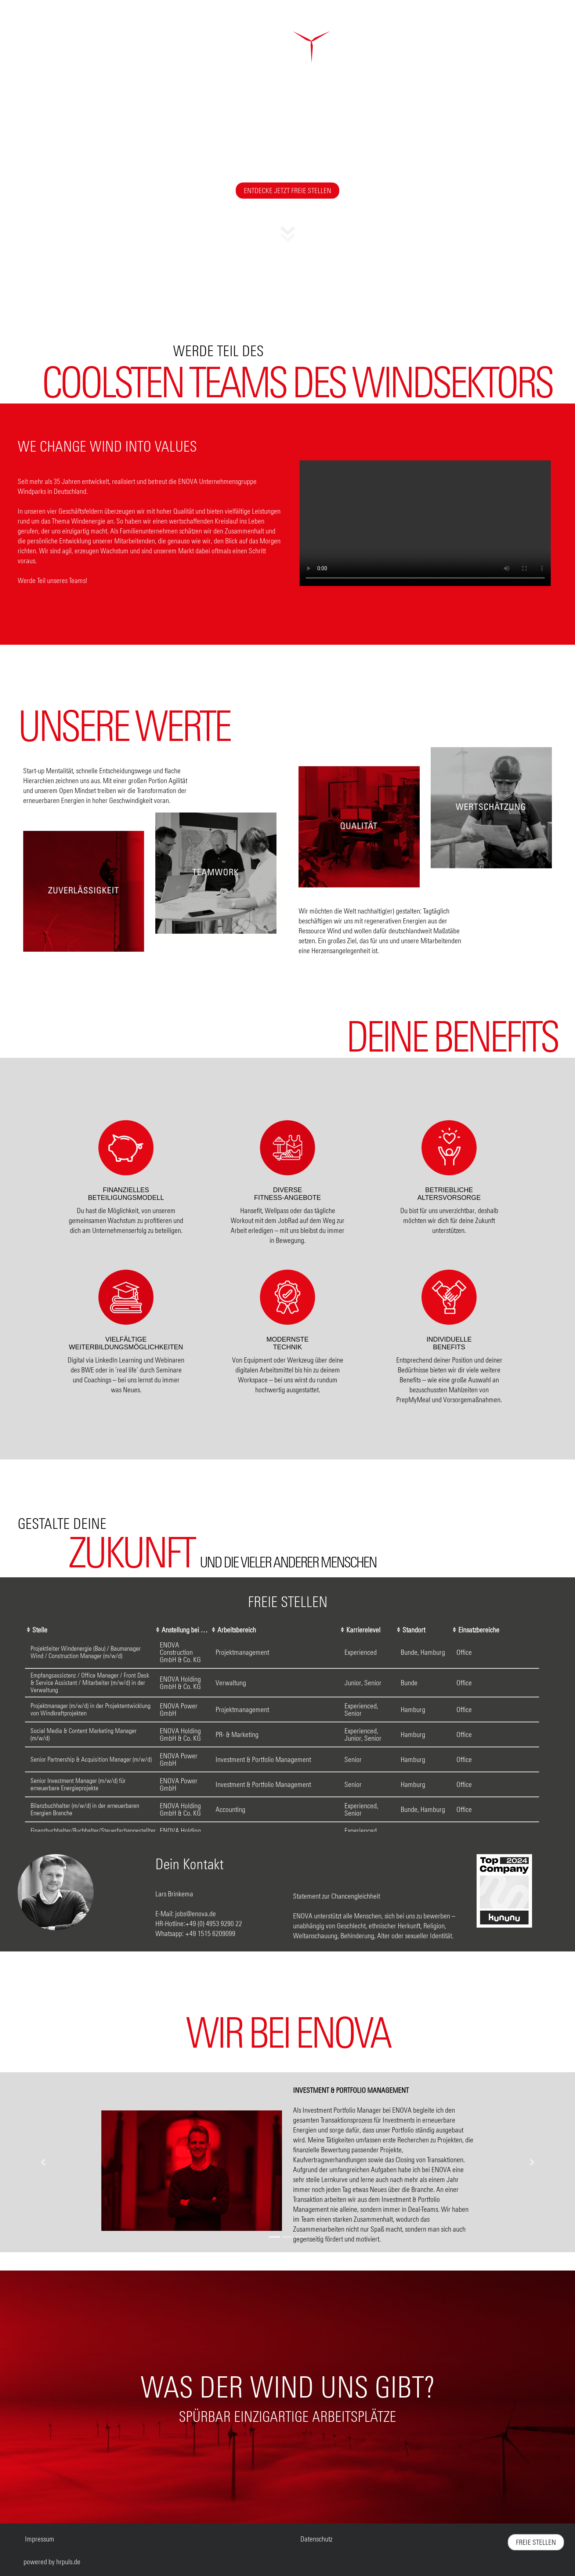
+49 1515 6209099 (210, 1933)
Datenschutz (316, 2539)
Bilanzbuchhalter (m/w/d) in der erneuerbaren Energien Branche (84, 1809)
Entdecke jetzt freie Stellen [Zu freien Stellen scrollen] (287, 190)
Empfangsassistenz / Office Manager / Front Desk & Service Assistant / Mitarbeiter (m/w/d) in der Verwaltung (89, 1682)
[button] (287, 237)
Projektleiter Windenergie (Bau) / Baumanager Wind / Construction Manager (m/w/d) (85, 1652)
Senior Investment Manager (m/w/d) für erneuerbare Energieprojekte (78, 1784)
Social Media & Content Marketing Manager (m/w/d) (83, 1734)
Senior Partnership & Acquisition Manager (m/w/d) (91, 1759)
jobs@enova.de (195, 1913)
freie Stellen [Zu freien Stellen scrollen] (536, 2542)
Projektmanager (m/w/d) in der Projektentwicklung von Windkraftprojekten (90, 1709)
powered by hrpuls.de (51, 2561)
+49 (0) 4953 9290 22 (213, 1923)
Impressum (39, 2539)
